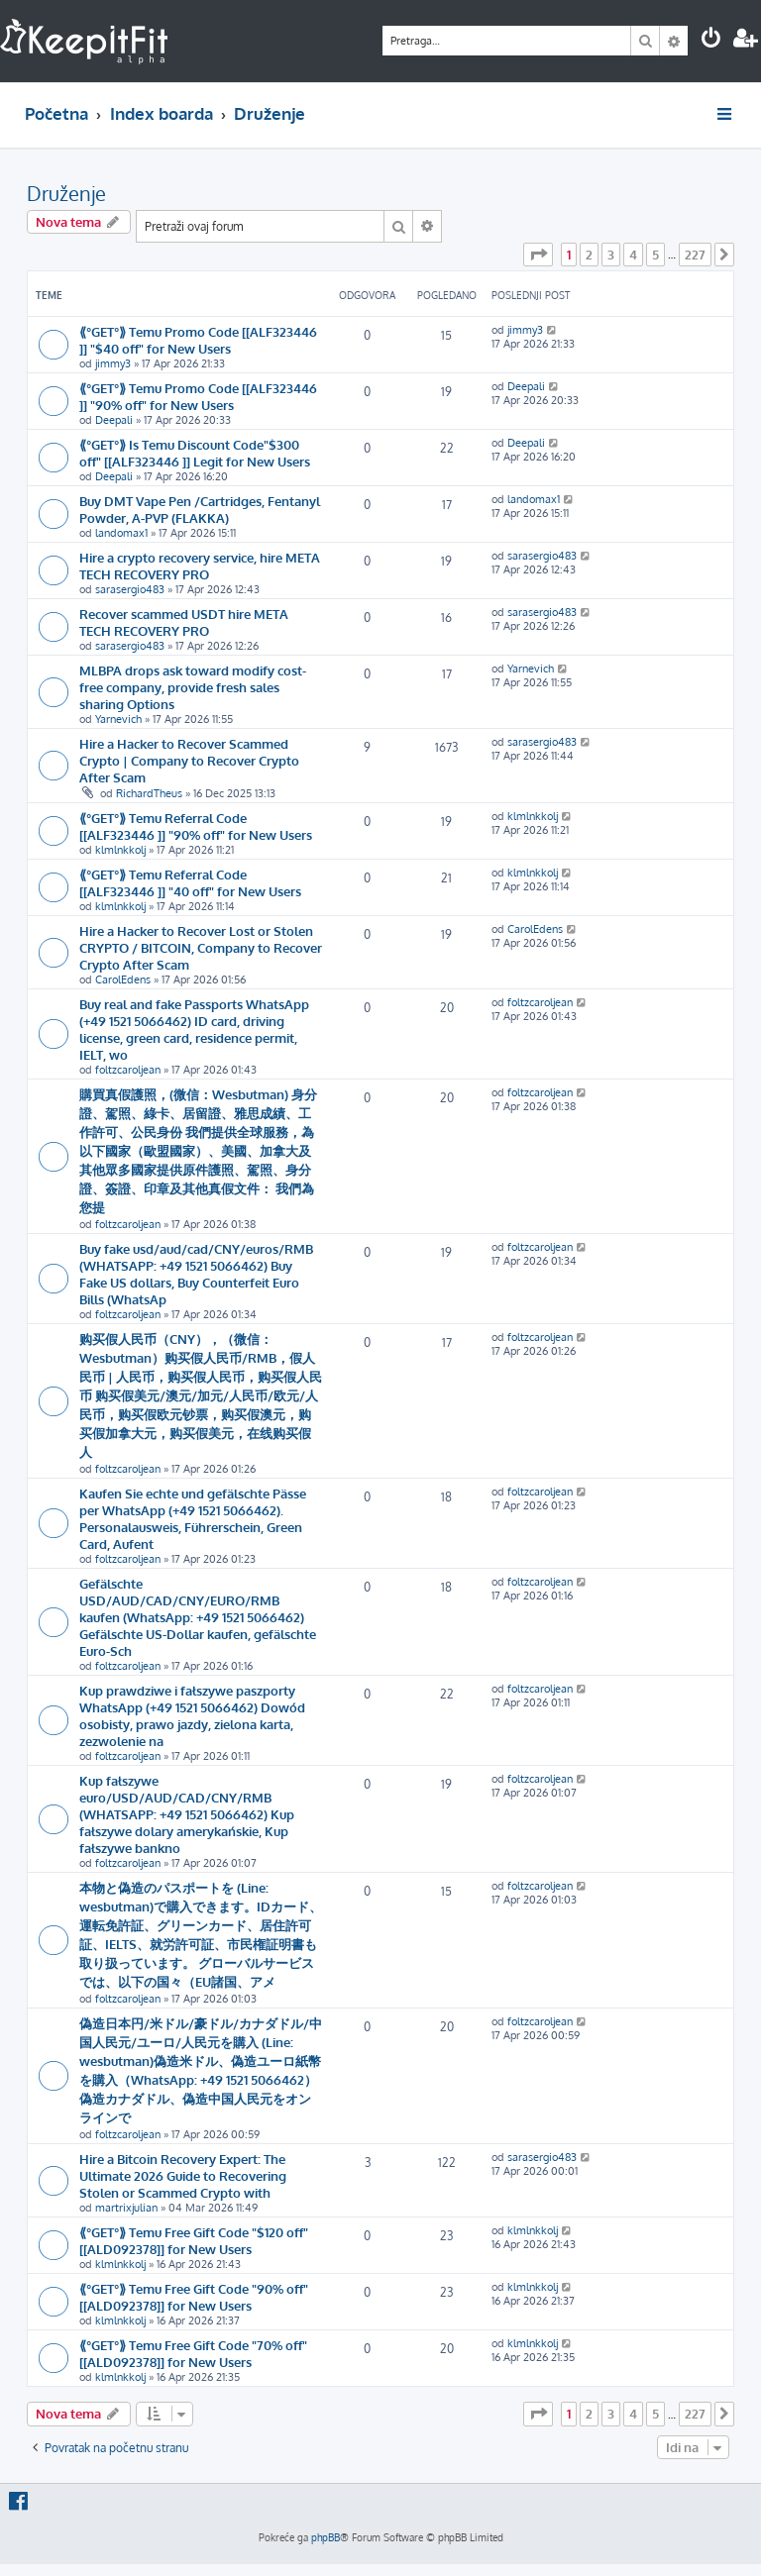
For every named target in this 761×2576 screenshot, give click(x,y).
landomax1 (121, 533)
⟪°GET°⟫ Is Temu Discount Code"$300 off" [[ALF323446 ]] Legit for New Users (194, 452)
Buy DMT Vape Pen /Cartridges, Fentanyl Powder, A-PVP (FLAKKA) (199, 509)
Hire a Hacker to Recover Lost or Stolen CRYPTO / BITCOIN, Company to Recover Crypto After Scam (200, 947)
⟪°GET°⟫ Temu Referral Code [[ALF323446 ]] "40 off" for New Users (190, 882)
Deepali (114, 420)
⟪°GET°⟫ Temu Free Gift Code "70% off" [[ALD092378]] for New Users (193, 2353)
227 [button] (695, 254)
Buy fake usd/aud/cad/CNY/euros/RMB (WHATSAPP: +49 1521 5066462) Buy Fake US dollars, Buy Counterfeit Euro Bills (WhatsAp (196, 1273)
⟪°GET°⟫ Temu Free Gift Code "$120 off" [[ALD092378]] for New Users (193, 2240)
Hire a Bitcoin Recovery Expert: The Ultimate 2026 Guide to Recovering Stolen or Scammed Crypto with (182, 2175)
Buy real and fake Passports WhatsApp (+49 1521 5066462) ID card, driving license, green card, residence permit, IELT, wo (194, 1029)
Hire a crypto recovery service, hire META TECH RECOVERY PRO (199, 565)
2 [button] (589, 254)
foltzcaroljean (128, 1070)
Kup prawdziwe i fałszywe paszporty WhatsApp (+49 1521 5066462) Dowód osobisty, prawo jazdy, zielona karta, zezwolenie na (192, 1715)
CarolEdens (123, 979)
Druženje (66, 193)
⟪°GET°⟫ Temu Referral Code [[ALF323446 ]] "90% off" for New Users (195, 826)
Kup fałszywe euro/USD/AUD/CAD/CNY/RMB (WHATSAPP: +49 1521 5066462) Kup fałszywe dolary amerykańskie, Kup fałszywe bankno (186, 1814)
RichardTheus (149, 793)
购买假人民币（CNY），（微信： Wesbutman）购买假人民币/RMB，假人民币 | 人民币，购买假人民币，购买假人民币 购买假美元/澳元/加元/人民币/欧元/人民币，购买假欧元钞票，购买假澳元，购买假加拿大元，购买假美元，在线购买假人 (200, 1395)
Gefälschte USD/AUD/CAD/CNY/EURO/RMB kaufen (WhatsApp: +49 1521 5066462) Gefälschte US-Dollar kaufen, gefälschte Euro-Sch (197, 1617)
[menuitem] (711, 40)
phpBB (325, 2537)
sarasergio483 (129, 589)
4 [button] (633, 254)
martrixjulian (126, 2208)
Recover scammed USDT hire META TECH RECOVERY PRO (183, 622)
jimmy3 (113, 363)
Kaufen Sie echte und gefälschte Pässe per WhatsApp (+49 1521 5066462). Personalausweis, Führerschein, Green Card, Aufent (192, 1518)
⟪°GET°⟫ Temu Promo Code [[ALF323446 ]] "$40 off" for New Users (198, 340)
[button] (538, 254)
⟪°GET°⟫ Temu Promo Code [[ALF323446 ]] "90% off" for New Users (198, 396)
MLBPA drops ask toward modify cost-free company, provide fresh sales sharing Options (192, 687)
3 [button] (610, 254)
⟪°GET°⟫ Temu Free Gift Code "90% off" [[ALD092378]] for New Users (193, 2297)
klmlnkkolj (120, 850)
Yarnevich (118, 719)
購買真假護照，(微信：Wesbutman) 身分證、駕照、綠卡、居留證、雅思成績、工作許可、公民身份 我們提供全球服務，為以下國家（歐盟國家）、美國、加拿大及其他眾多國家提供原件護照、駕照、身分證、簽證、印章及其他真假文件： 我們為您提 (198, 1150)
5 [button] (655, 254)
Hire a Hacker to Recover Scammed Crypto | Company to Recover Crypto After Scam (189, 760)
